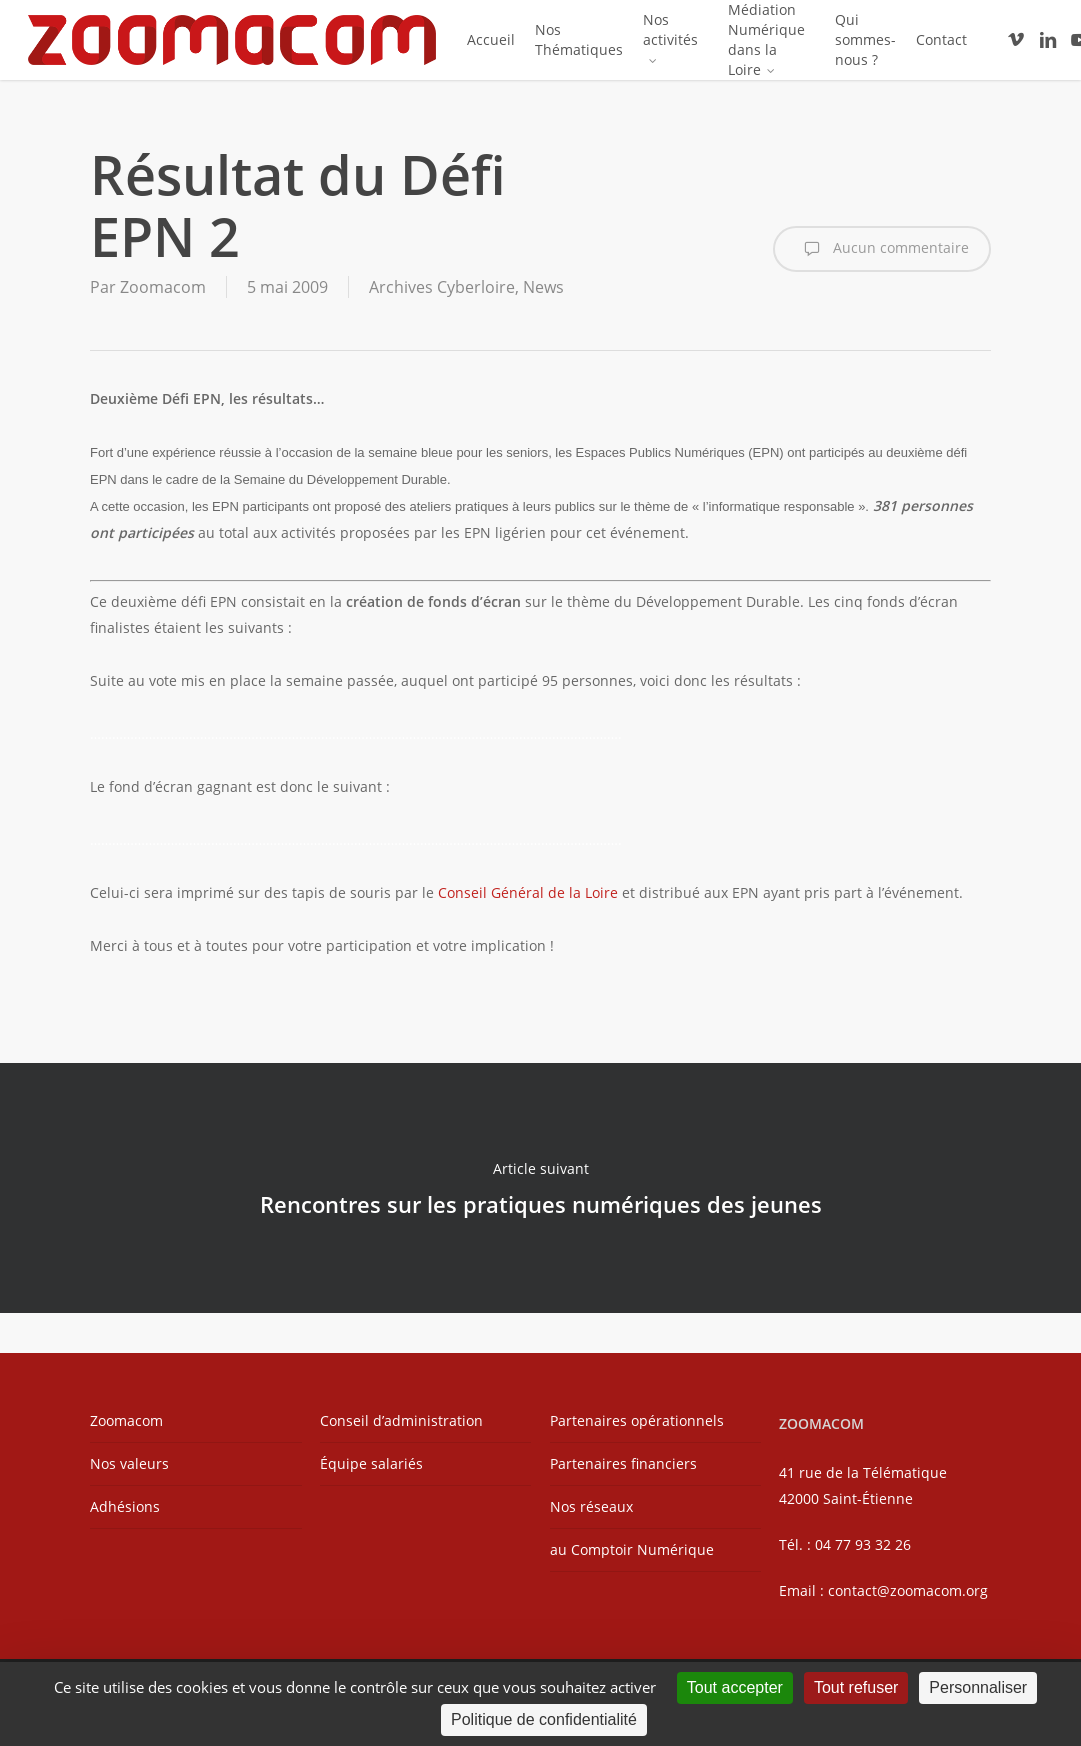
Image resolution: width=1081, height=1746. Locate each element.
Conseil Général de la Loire (528, 892)
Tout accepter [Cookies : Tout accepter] (735, 1687)
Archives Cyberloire (442, 287)
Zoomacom (163, 287)
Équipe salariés (371, 1463)
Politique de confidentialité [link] (544, 1719)
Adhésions (125, 1506)
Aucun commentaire (882, 249)
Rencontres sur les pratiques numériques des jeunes (540, 1188)
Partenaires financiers (623, 1463)
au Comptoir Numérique (632, 1549)
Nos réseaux (591, 1506)
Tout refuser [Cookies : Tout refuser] (856, 1687)
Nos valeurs (129, 1463)
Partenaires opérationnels (637, 1420)
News (543, 287)
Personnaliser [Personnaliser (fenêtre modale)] (978, 1687)
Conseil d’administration (401, 1420)
